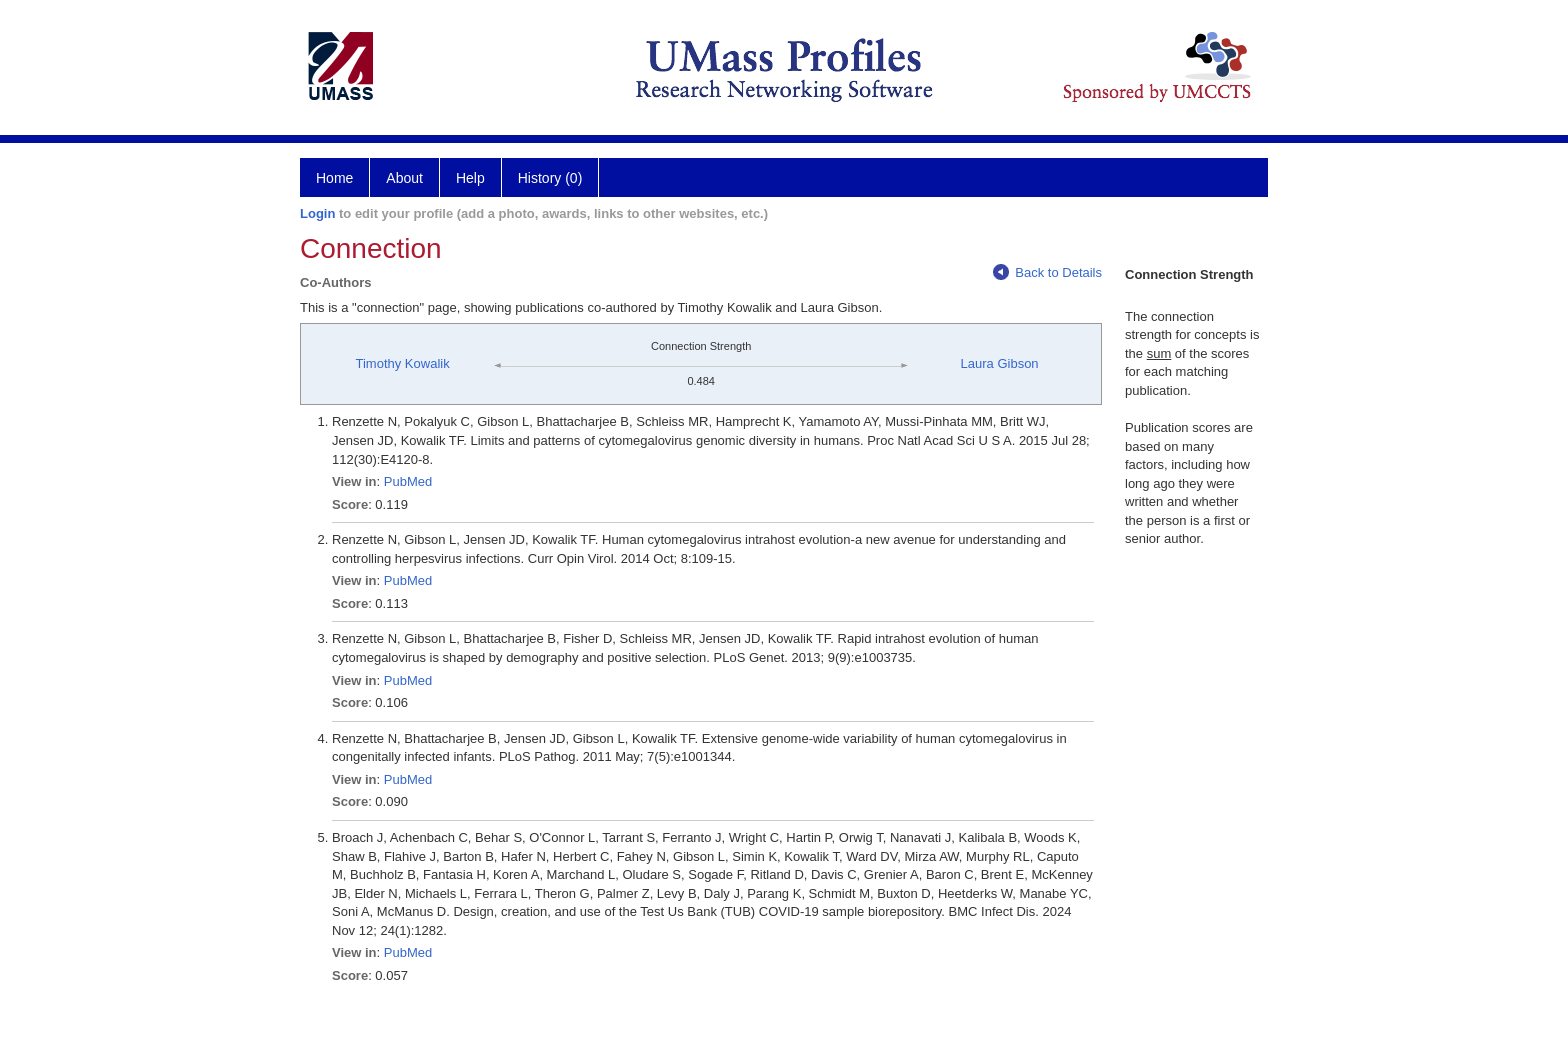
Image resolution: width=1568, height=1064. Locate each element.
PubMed (408, 481)
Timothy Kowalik (403, 363)
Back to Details (1047, 272)
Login (317, 213)
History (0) (550, 178)
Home (334, 178)
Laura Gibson (1000, 363)
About (404, 178)
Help (470, 178)
